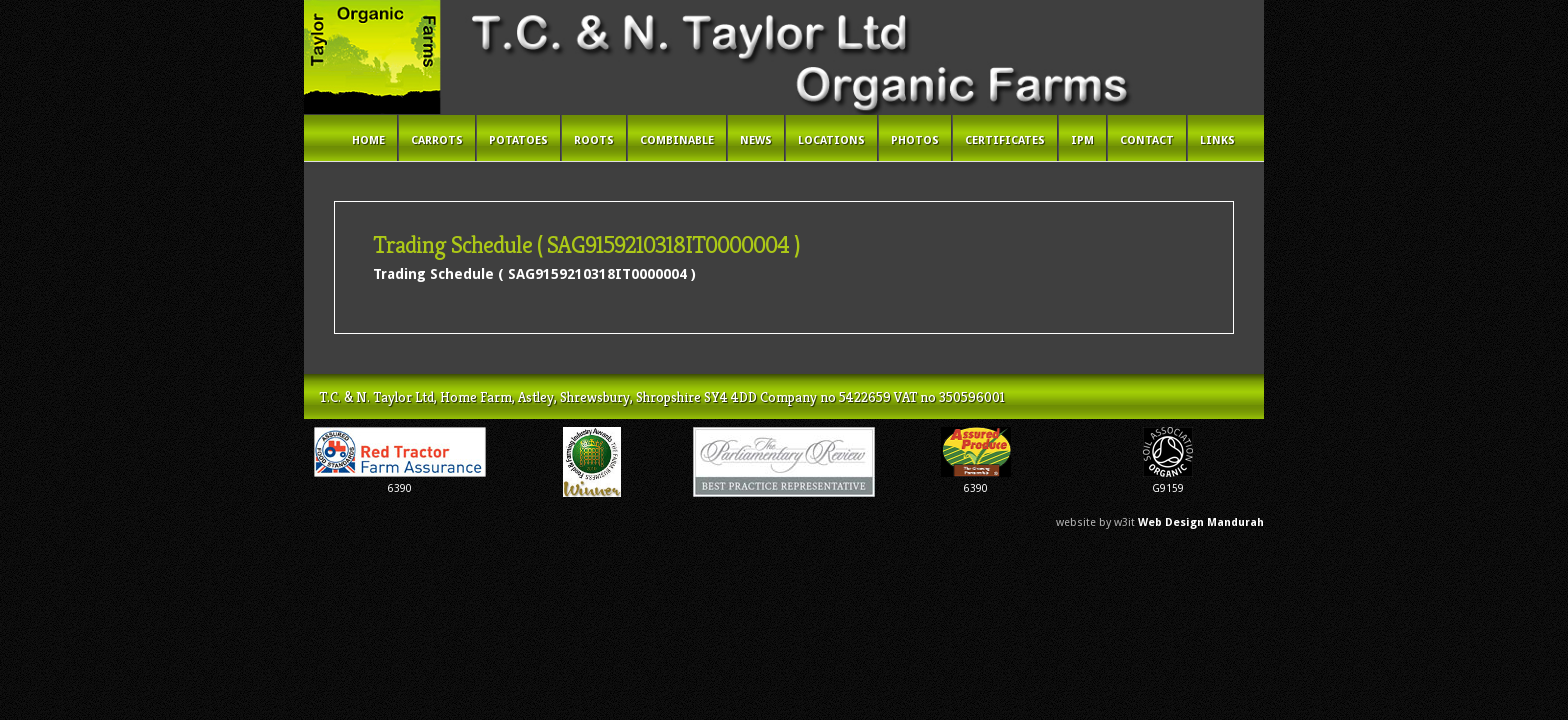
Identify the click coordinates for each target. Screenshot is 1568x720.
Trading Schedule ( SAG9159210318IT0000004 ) (534, 274)
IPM (1082, 140)
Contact (1147, 140)
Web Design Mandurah (1201, 522)
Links (1217, 140)
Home (368, 140)
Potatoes (518, 140)
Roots (594, 140)
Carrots (437, 140)
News (756, 140)
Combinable (677, 140)
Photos (915, 140)
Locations (831, 140)
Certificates (1005, 140)
